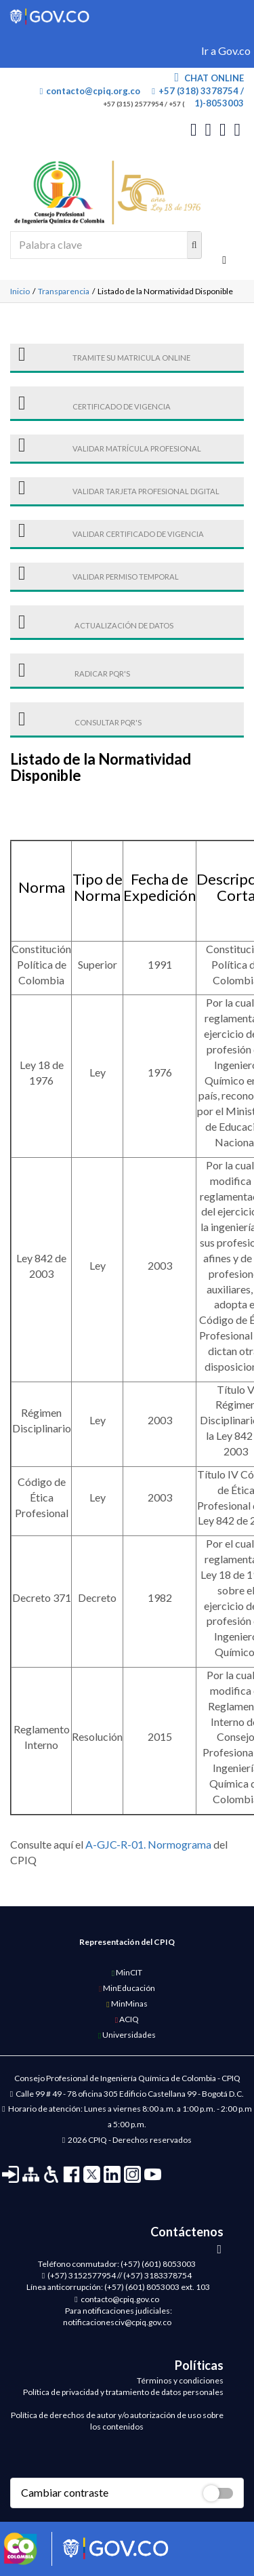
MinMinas (126, 2003)
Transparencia (63, 291)
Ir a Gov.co (226, 50)
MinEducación (127, 1988)
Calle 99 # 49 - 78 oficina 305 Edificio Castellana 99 (106, 2094)
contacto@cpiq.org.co (90, 90)
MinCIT (127, 1972)
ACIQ (127, 2019)
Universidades (127, 2035)
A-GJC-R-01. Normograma (148, 1844)
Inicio (20, 291)
